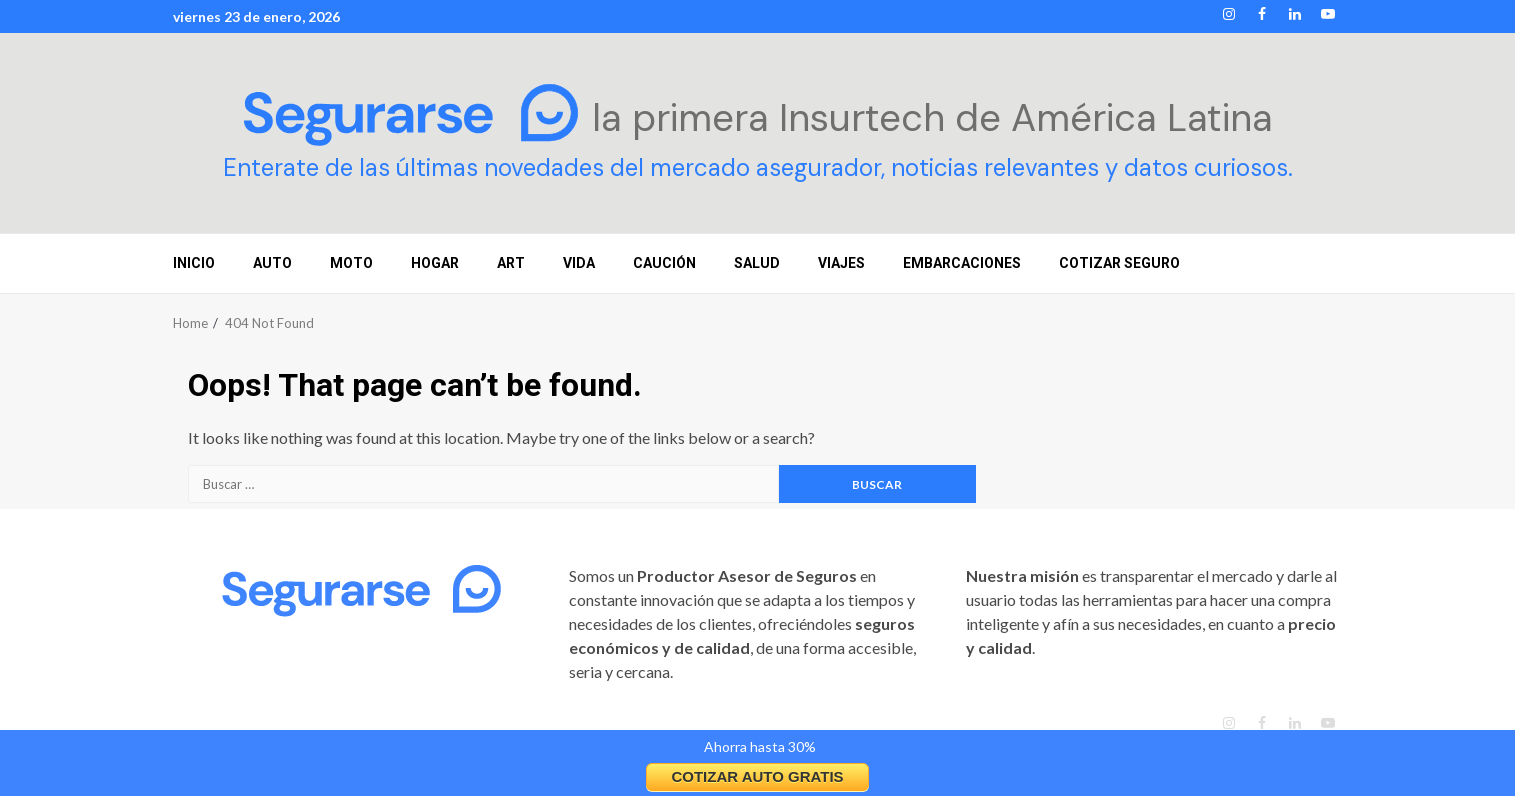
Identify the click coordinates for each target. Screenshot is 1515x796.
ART (511, 263)
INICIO (194, 263)
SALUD (757, 263)
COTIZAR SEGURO (1119, 263)
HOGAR (435, 263)
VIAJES (841, 263)
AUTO (272, 263)
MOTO (351, 263)
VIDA (579, 263)
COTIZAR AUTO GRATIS (757, 776)
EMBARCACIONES (962, 263)
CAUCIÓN (664, 263)
